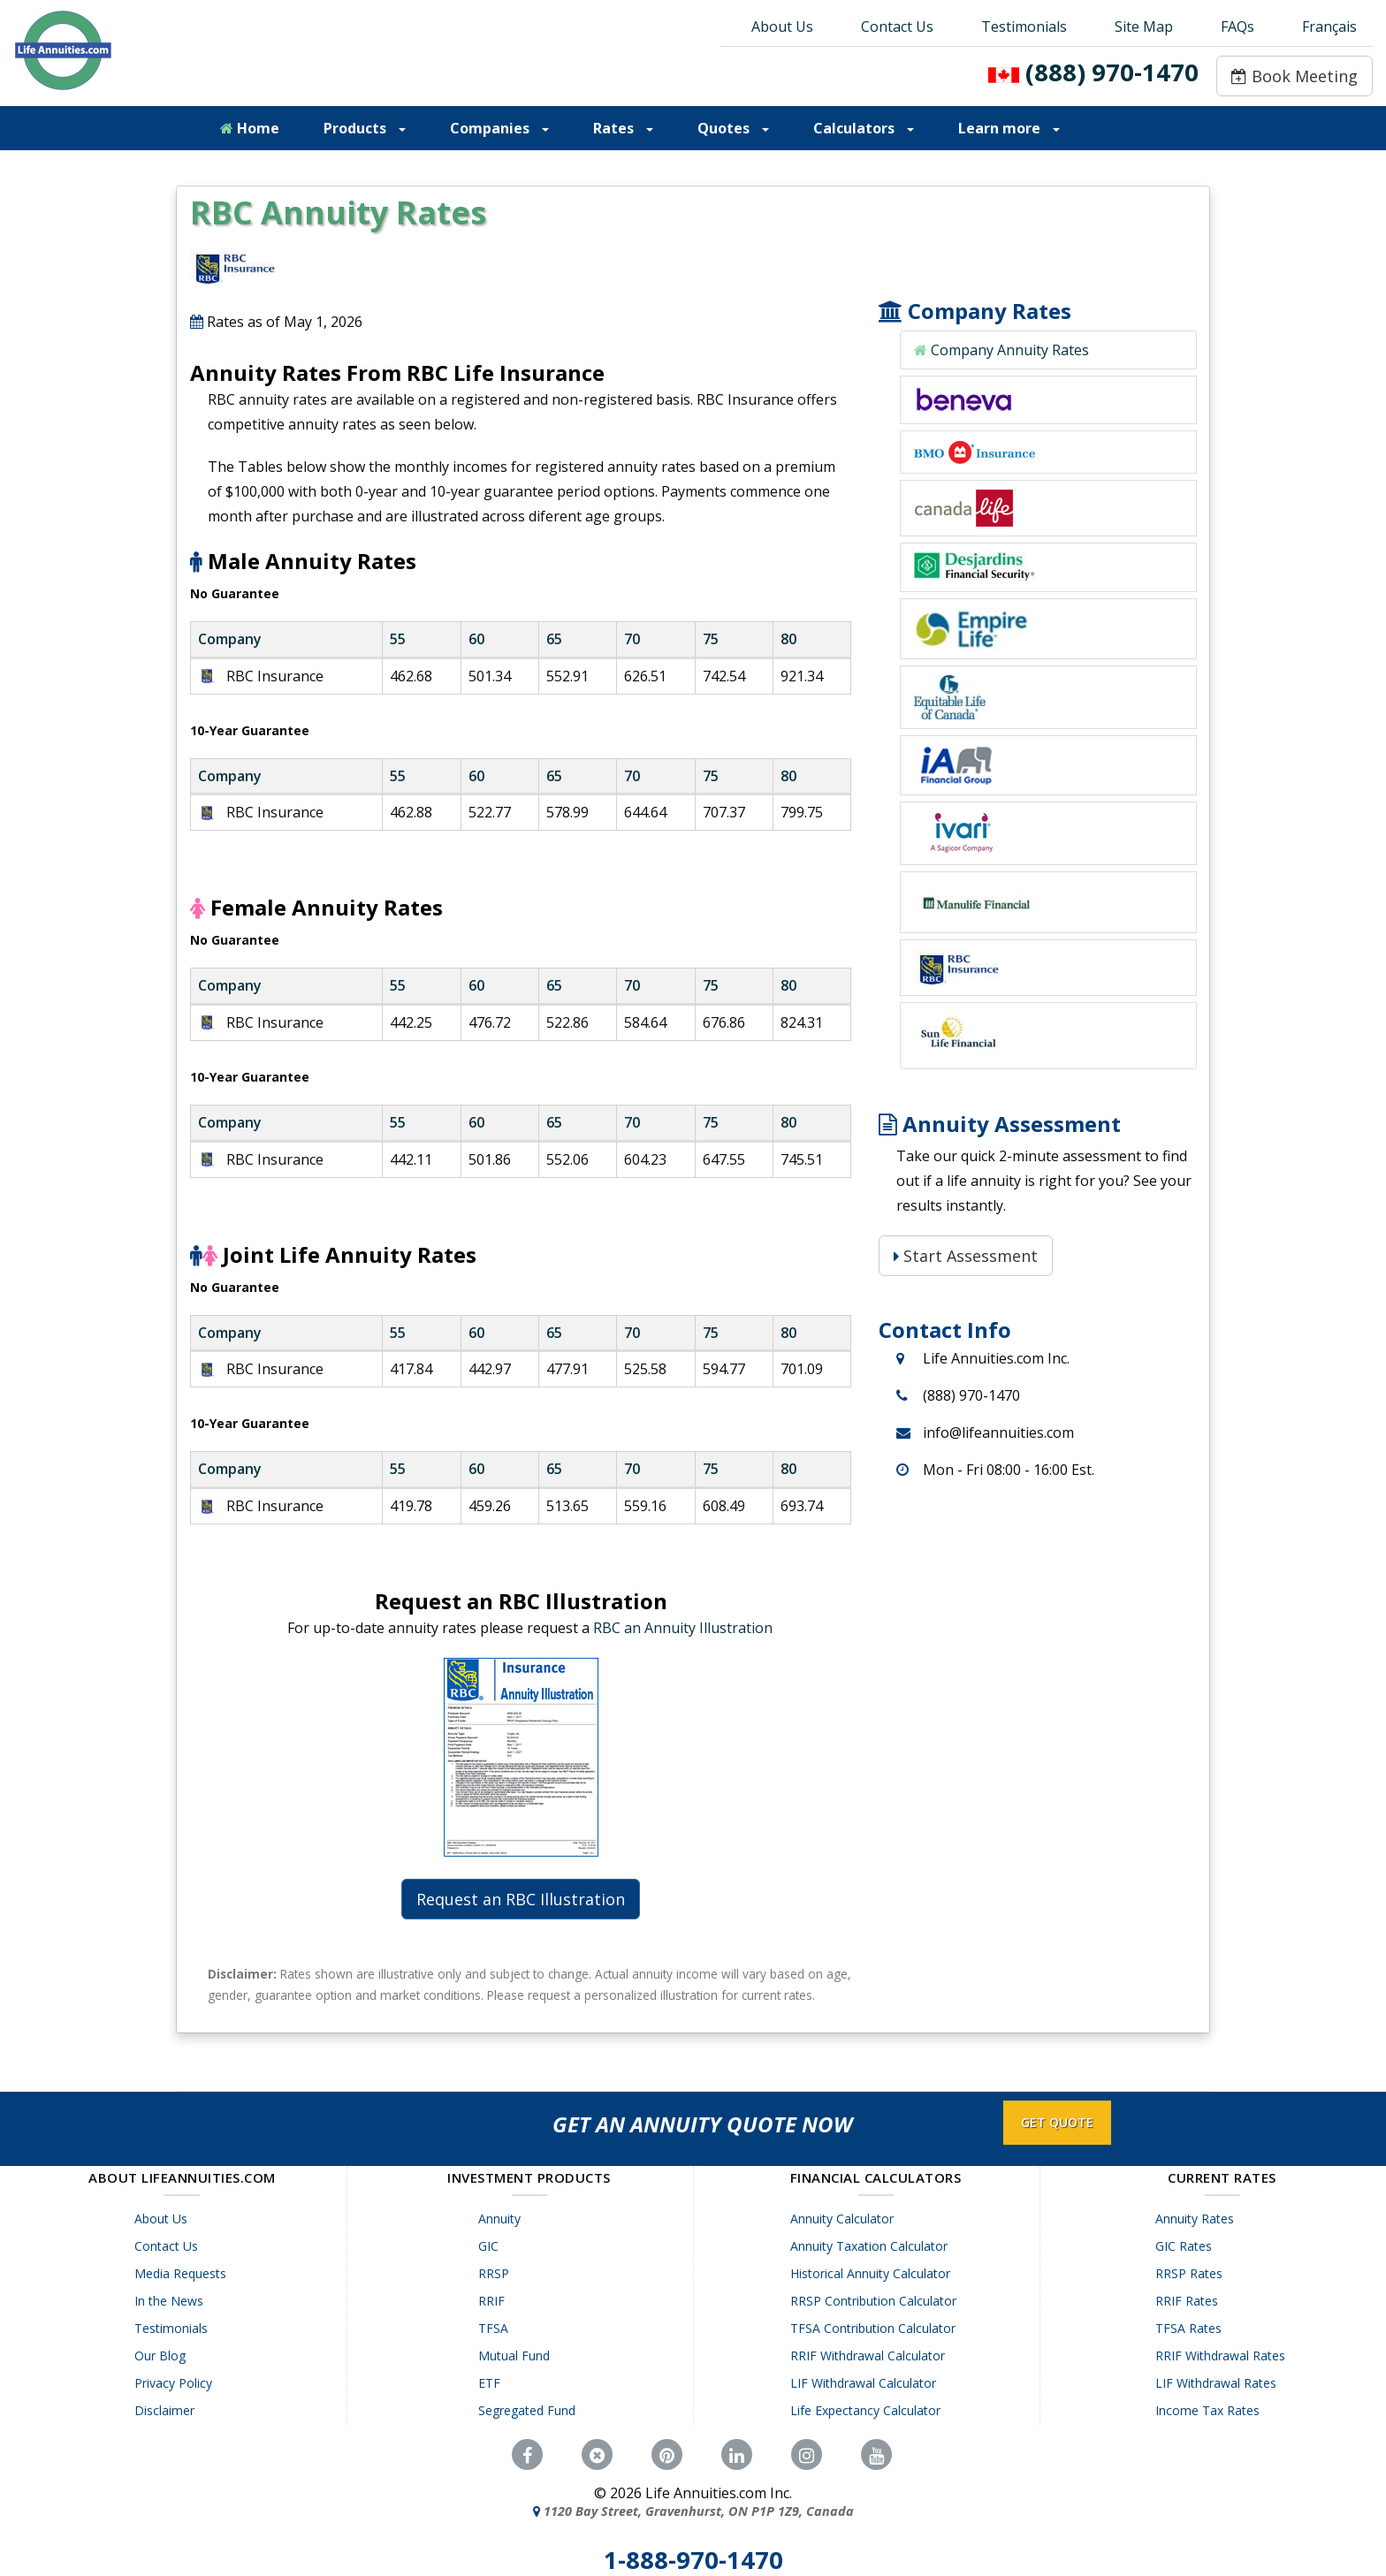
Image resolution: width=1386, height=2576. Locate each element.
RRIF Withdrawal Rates (1223, 2355)
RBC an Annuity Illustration (683, 1628)
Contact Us (897, 26)
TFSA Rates (1191, 2328)
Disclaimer (167, 2410)
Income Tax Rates (1210, 2410)
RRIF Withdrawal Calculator (871, 2355)
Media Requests (183, 2273)
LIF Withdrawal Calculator (867, 2383)
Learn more (1009, 128)
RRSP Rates (1191, 2273)
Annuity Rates (1197, 2218)
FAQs (1237, 26)
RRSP (497, 2273)
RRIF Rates (1189, 2300)
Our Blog (162, 2355)
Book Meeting (1294, 76)
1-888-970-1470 (693, 2559)
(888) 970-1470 (1112, 72)
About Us (782, 26)
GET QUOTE (1057, 2122)
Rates (623, 128)
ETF (493, 2383)
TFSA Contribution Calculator (876, 2328)
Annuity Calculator (845, 2218)
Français (1329, 26)
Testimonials (1024, 26)
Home (249, 128)
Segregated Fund (530, 2410)
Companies (499, 128)
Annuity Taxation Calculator (872, 2246)
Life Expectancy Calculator (869, 2410)
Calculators (863, 128)
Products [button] (365, 128)
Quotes (733, 128)
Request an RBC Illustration (520, 1899)
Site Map (1144, 26)
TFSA (497, 2328)
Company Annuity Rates (1010, 350)
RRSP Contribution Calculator (877, 2300)
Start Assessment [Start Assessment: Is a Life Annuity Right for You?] (966, 1255)
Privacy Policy (176, 2383)
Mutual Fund (517, 2355)
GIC (492, 2246)
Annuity (503, 2218)
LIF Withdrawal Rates (1218, 2383)
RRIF (495, 2300)
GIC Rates (1186, 2246)
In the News (171, 2300)
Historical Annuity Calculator (874, 2273)
